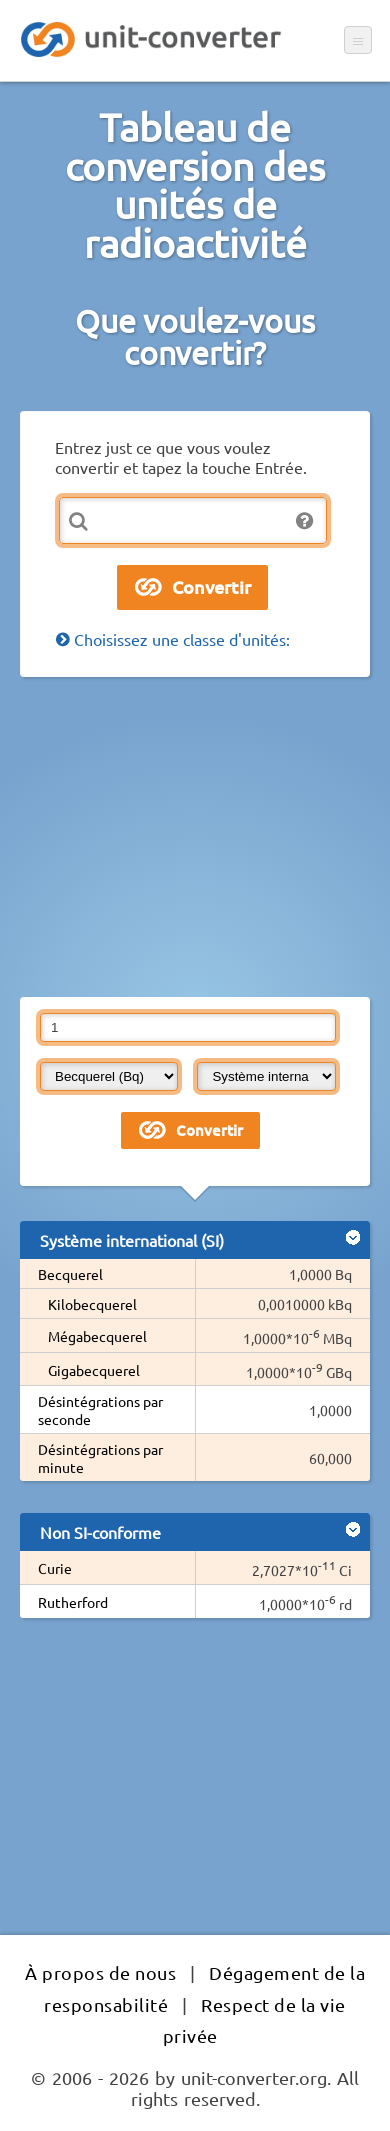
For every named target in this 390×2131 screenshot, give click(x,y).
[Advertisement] (195, 837)
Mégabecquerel (97, 1336)
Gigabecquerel (94, 1370)
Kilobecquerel (92, 1304)
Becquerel (70, 1274)
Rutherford (73, 1602)
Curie (55, 1568)
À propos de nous (100, 1972)
